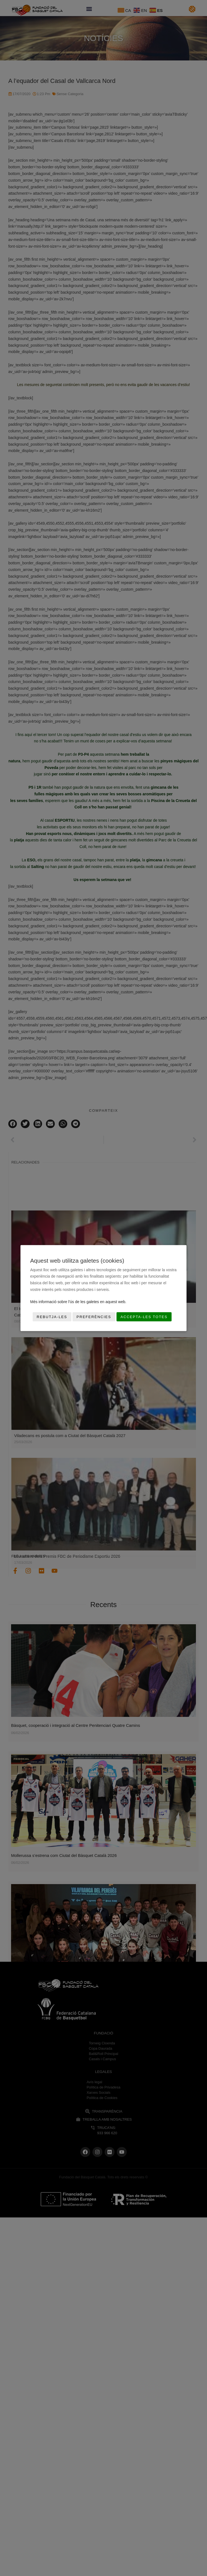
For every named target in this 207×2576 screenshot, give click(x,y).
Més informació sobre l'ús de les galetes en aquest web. (78, 1302)
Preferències (94, 1316)
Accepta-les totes (144, 1316)
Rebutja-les (52, 1316)
